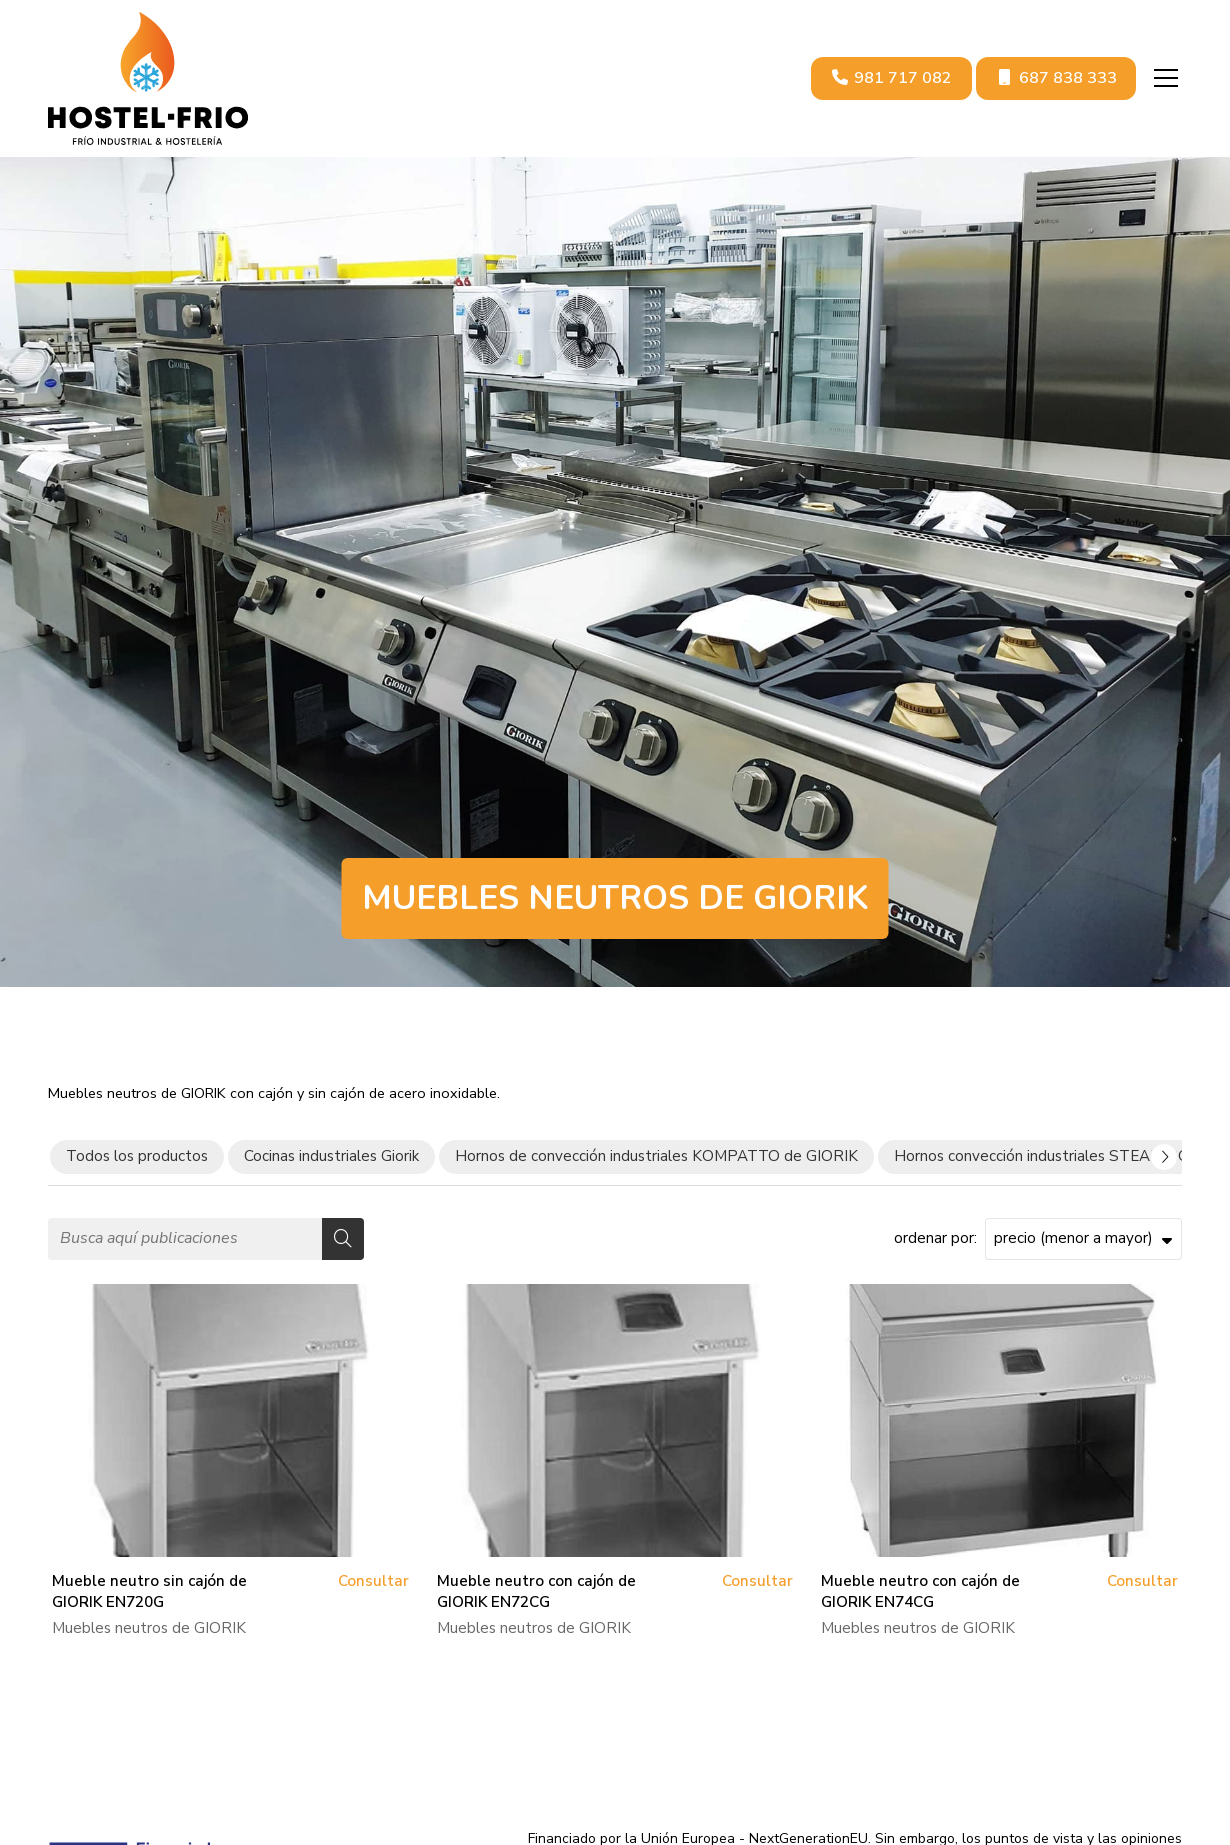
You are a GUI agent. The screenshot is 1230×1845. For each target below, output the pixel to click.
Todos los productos (137, 1156)
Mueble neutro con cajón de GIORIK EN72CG (536, 1591)
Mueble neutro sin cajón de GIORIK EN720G (149, 1591)
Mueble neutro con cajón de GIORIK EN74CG (920, 1591)
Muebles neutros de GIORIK (149, 1628)
